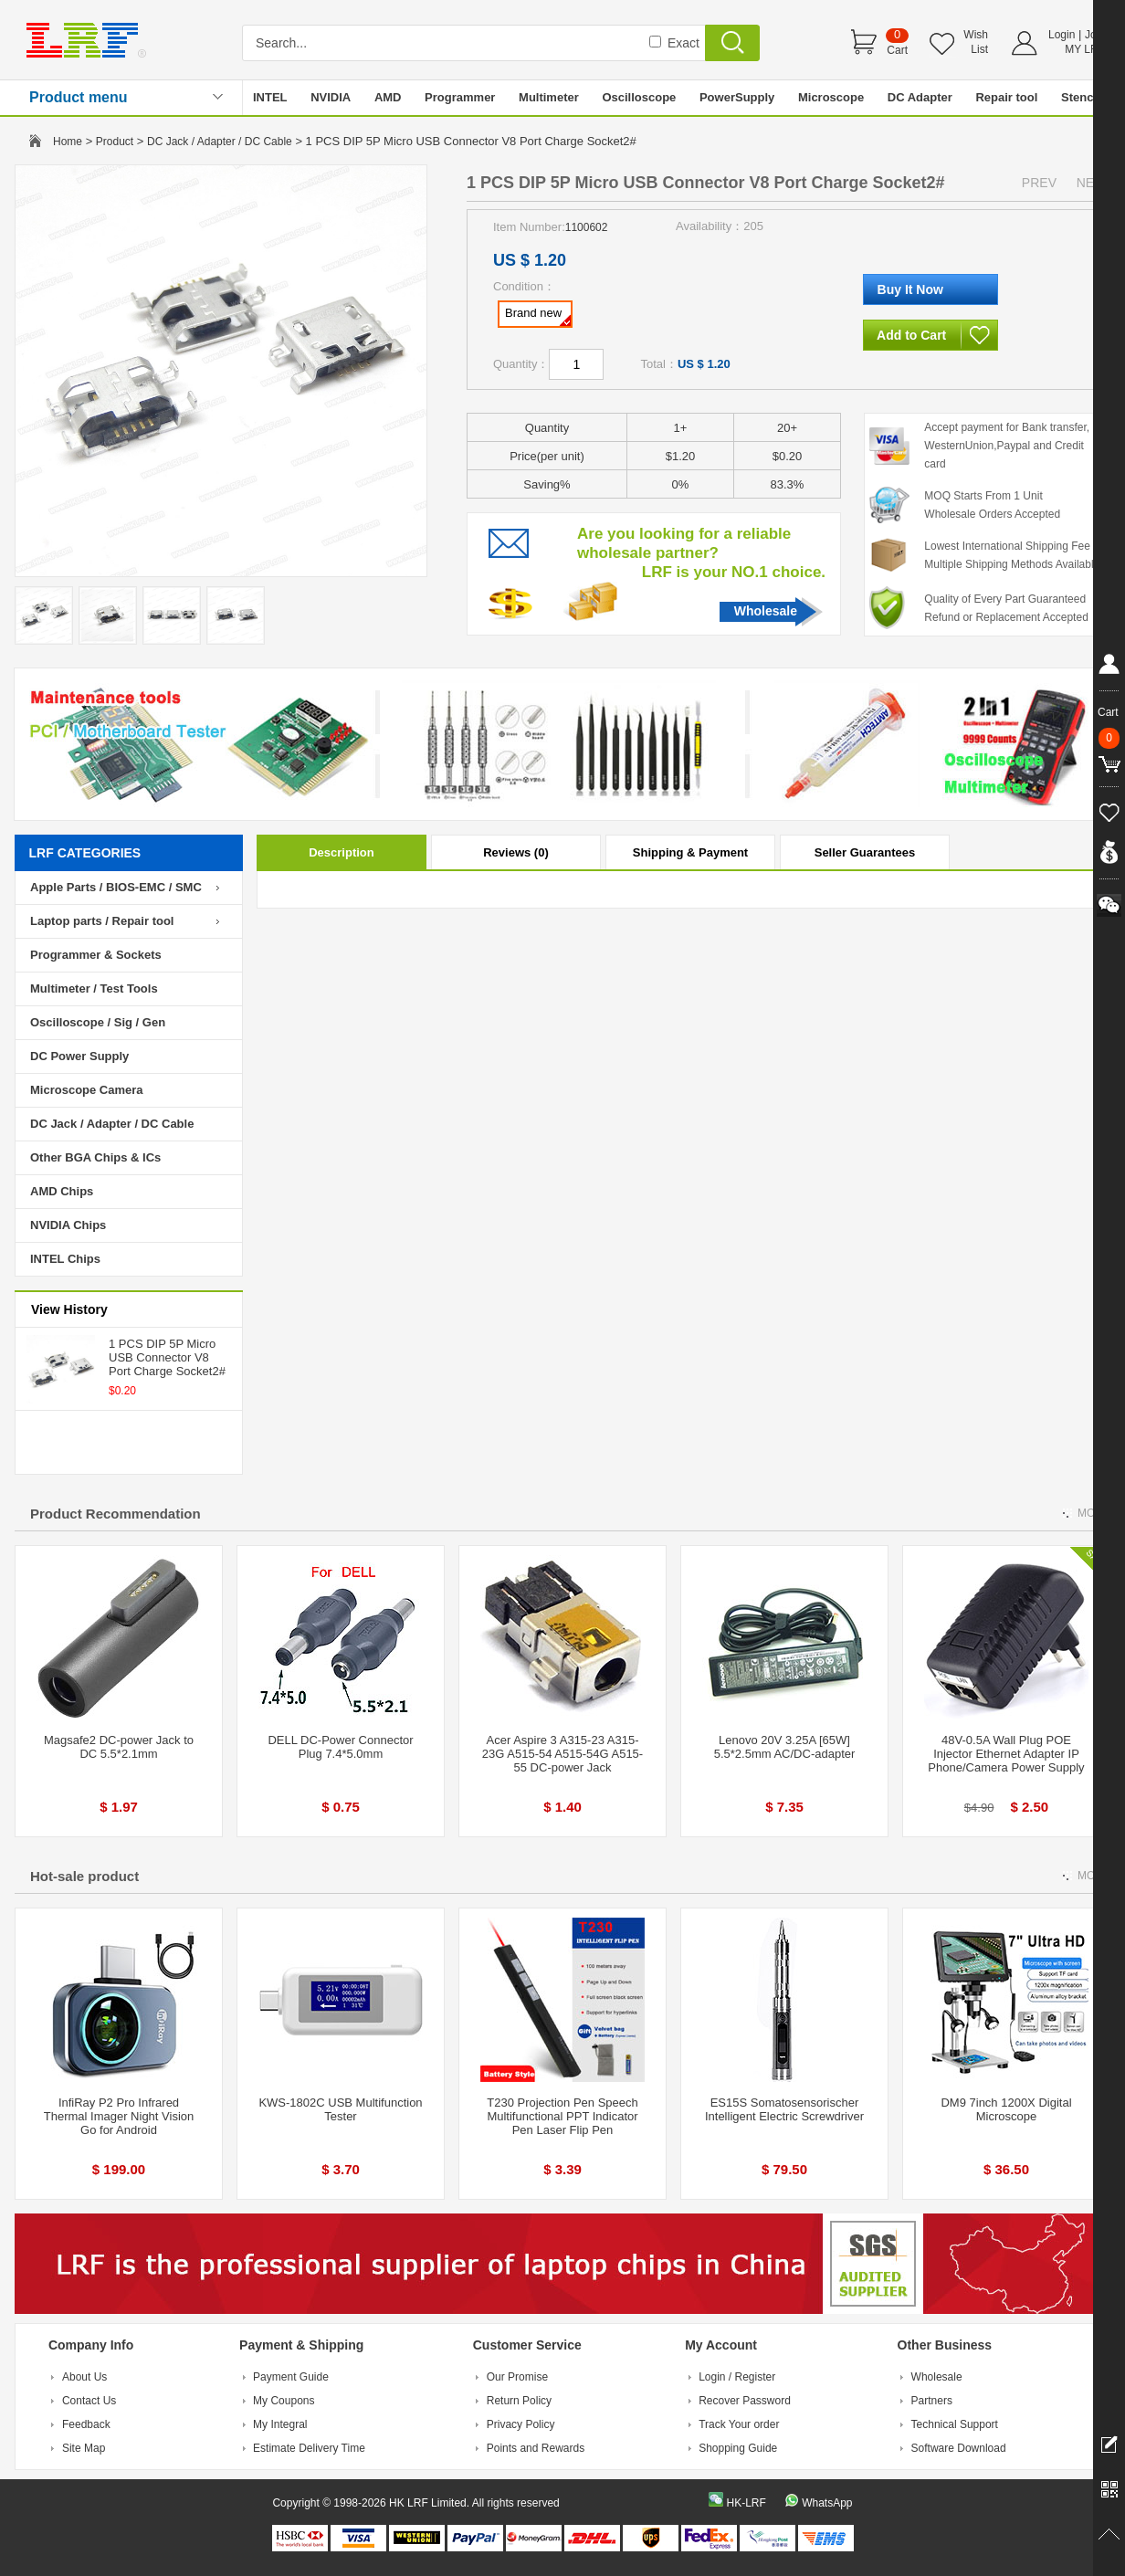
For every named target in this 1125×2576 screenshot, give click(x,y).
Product (114, 141)
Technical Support (954, 2424)
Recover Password (745, 2400)
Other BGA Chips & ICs (95, 1157)
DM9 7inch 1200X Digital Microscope (1006, 2109)
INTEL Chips (65, 1259)
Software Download (958, 2448)
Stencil (1080, 97)
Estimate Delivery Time (309, 2448)
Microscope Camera (86, 1090)
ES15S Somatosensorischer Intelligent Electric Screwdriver (784, 2109)
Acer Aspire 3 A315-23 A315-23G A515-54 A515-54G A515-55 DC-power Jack (562, 1753)
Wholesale (765, 611)
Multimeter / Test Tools (94, 988)
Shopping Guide (738, 2448)
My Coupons (283, 2400)
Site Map (83, 2448)
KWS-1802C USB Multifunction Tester (340, 2109)
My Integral (280, 2424)
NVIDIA (330, 97)
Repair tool (1006, 97)
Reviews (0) (516, 852)
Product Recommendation (115, 1513)
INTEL (270, 97)
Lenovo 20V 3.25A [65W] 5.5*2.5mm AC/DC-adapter (785, 1747)
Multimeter (549, 97)
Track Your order (739, 2424)
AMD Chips (61, 1191)
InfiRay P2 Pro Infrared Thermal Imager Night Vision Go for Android (119, 2116)
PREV (1039, 182)
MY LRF (1085, 49)
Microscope (831, 97)
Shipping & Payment (690, 852)
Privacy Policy (521, 2424)
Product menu (78, 97)
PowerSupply (736, 97)
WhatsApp (827, 2503)
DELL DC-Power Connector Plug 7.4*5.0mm (340, 1747)
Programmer (460, 97)
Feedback (86, 2424)
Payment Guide (291, 2377)
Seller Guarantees (865, 852)
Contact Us (89, 2400)
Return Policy (519, 2400)
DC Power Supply (79, 1056)
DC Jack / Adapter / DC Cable (219, 141)
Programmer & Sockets (96, 955)
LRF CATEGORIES (85, 853)
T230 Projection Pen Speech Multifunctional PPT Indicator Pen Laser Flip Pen (562, 2116)
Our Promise (517, 2377)
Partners (931, 2400)
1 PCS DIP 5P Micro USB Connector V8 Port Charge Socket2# (167, 1357)
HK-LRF (745, 2503)
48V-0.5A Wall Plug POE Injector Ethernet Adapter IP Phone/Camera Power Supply (1006, 1753)
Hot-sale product (84, 1876)
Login (1061, 34)
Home (67, 141)
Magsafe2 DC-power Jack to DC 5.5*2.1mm (119, 1747)
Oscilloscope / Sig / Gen (97, 1022)
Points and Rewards (535, 2448)
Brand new (538, 316)
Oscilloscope (639, 97)
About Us (84, 2377)
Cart (897, 50)
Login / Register (737, 2377)
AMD (388, 97)
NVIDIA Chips (68, 1225)
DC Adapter (920, 97)
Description (341, 852)
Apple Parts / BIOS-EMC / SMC (116, 887)
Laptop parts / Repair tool (101, 921)
